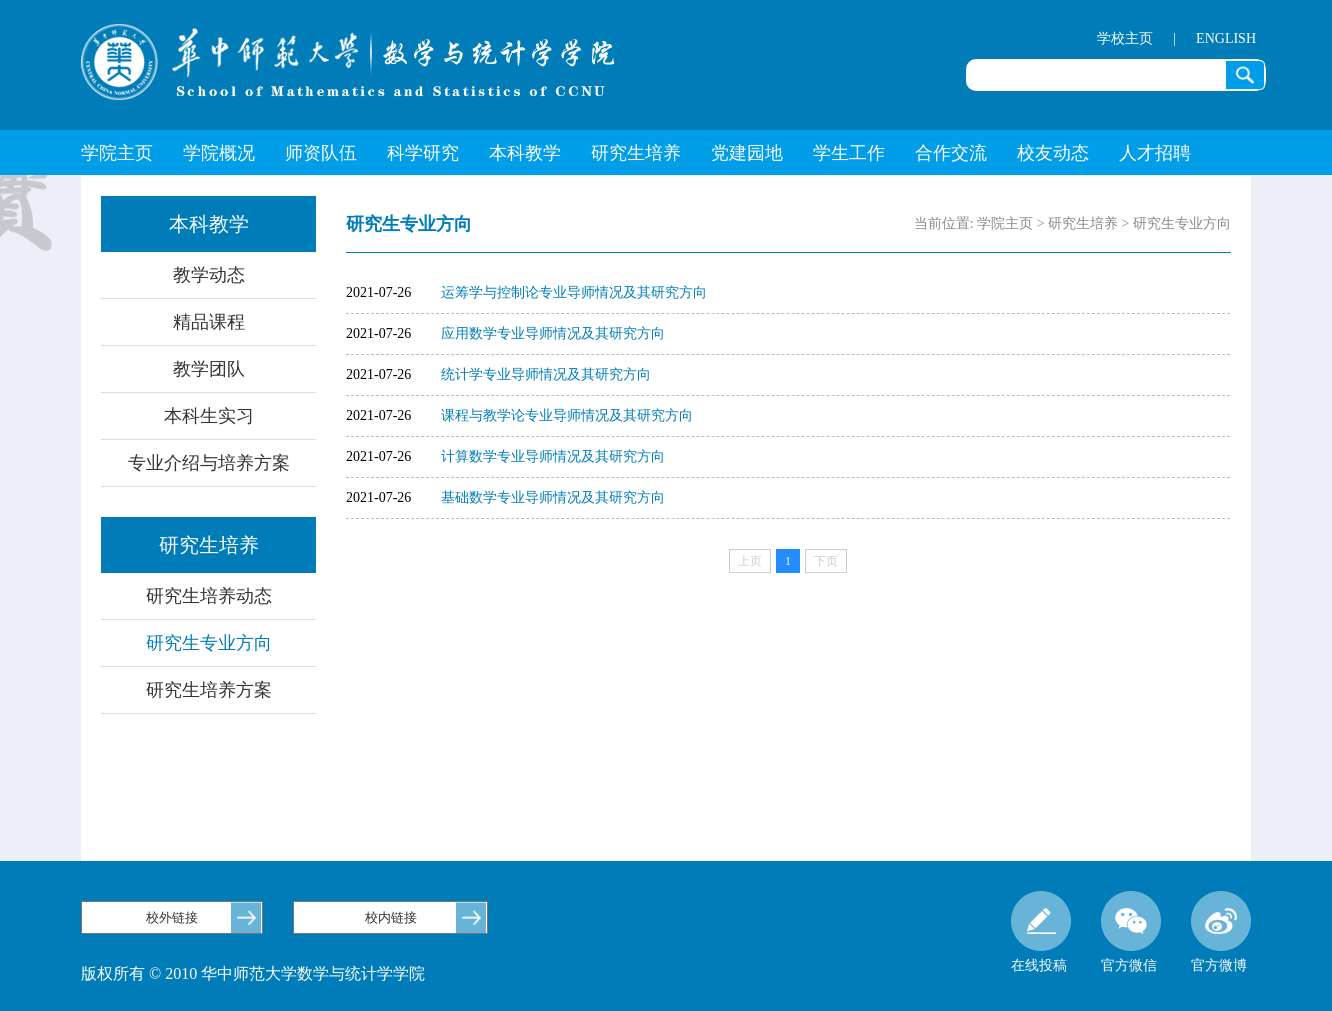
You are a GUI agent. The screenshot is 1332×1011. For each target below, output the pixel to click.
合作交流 (951, 153)
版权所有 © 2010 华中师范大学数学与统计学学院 (253, 973)
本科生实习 (209, 416)
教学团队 (209, 369)
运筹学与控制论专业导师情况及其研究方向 (574, 292)
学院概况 (219, 153)
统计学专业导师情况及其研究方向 (546, 374)
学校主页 (1125, 38)
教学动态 (209, 275)
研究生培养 (636, 153)
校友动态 (1053, 153)
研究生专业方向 (209, 643)
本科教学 (525, 153)
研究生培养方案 (209, 690)
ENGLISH (1226, 38)
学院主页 (117, 153)
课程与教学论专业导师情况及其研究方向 (567, 415)
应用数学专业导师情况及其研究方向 (553, 333)
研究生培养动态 (209, 596)
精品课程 (209, 322)
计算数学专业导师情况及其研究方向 (553, 456)
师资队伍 (321, 153)
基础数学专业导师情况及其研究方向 (553, 497)
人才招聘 (1155, 153)
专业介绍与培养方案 (209, 463)
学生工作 (849, 153)
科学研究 (423, 153)
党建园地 (747, 153)
